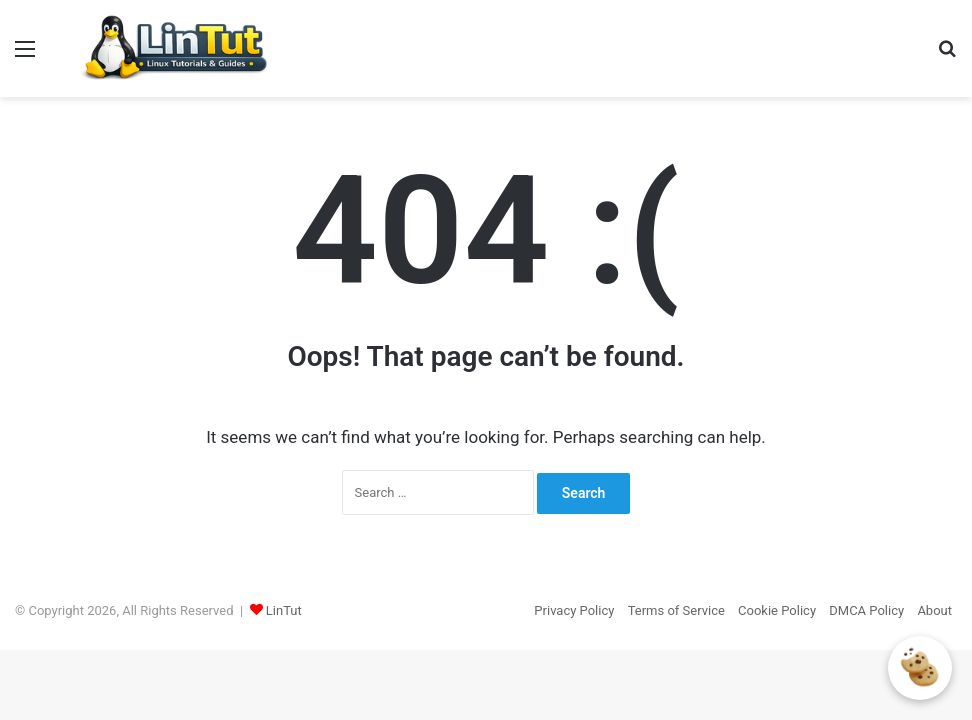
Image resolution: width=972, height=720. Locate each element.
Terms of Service (676, 610)
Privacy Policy (574, 610)
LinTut (284, 610)
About (934, 610)
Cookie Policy (777, 610)
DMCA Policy (866, 610)
